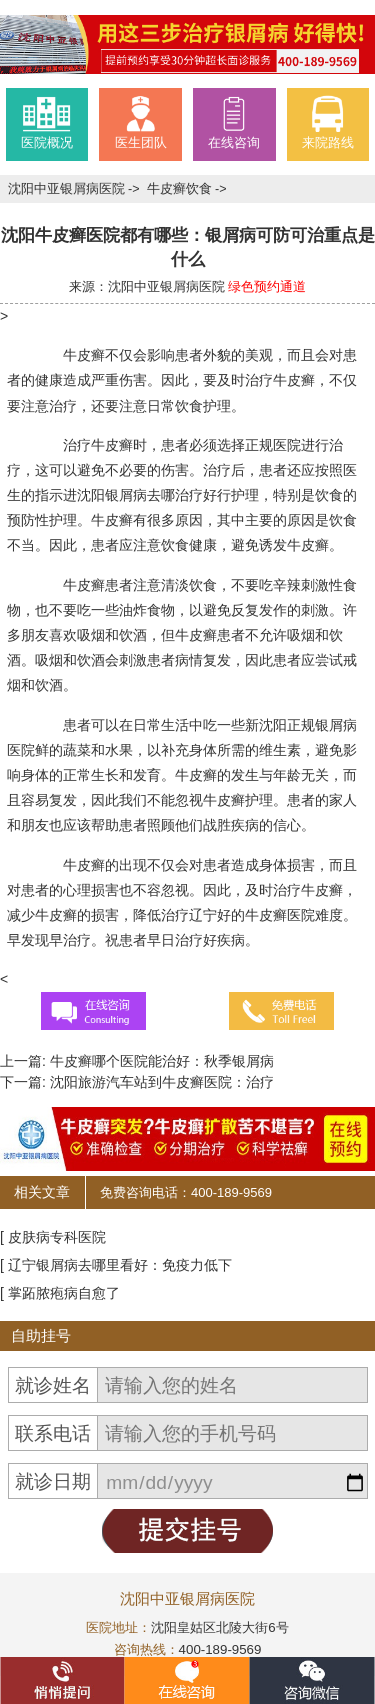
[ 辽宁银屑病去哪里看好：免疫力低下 (116, 1265)
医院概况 (47, 122)
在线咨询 (234, 122)
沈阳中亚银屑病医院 (68, 189)
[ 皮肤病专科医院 (53, 1237)
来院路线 (328, 122)
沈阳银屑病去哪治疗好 (147, 495)
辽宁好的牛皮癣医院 (252, 915)
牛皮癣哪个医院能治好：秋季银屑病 (160, 1061)
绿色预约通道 (267, 287)
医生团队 (141, 122)
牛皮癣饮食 (181, 189)
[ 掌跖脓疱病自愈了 (60, 1293)
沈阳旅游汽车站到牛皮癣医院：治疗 (160, 1082)
